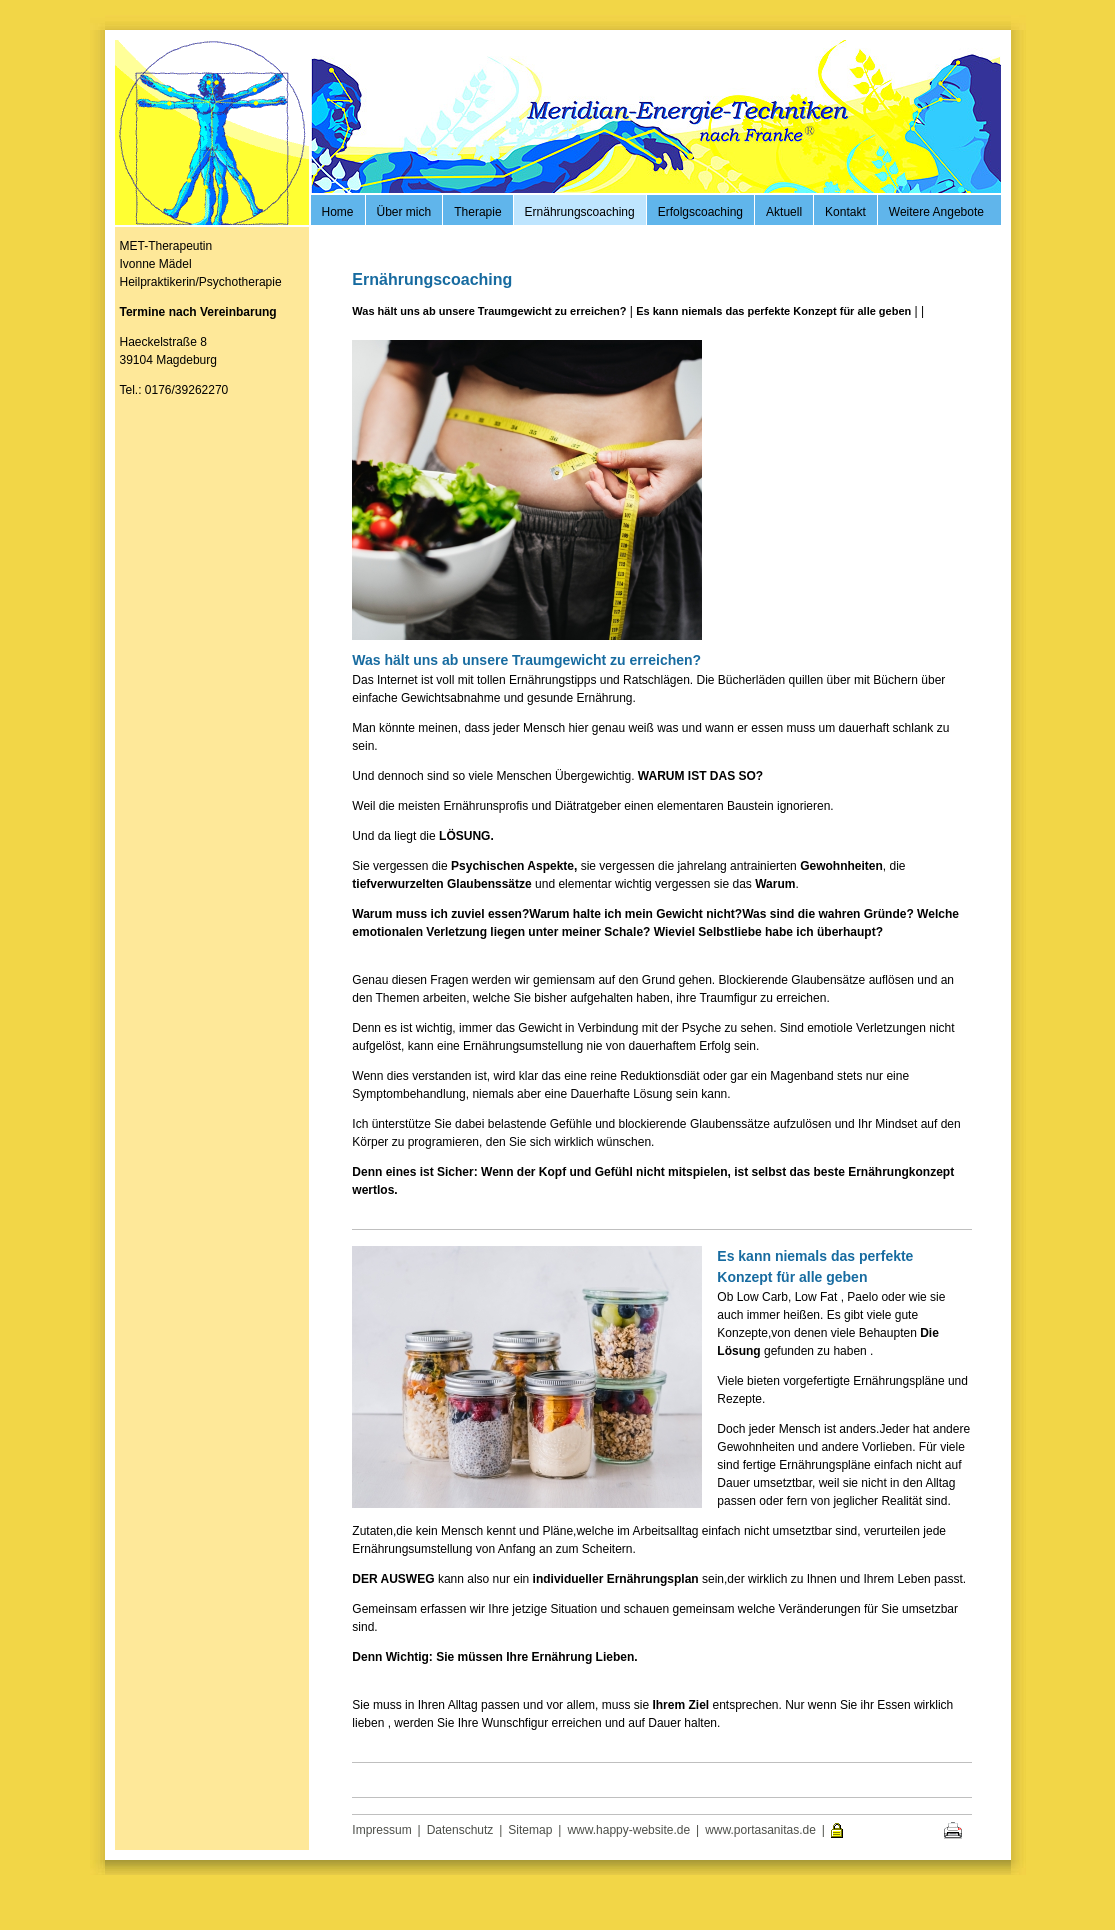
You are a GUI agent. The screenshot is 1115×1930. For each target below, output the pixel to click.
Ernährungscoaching (580, 212)
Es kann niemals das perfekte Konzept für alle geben (773, 311)
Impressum (381, 1830)
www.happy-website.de (628, 1830)
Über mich (404, 212)
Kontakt (845, 212)
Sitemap (530, 1830)
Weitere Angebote (936, 212)
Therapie (477, 212)
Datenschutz (460, 1830)
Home (338, 212)
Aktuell (784, 212)
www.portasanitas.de (760, 1830)
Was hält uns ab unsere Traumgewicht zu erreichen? (489, 311)
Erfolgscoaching (700, 212)
